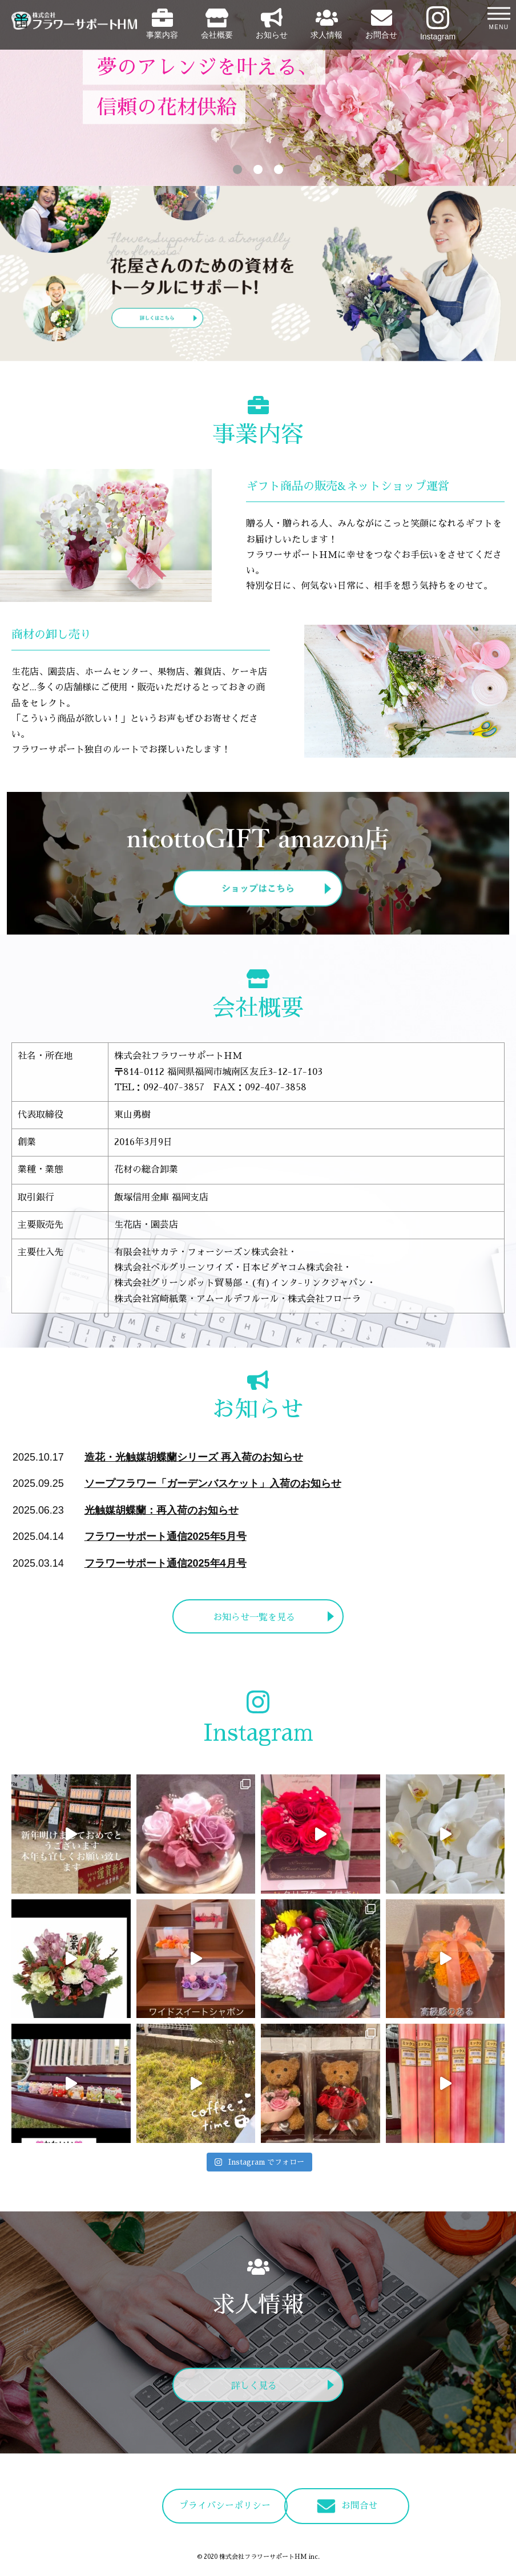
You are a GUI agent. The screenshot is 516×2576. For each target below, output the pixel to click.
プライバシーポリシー (195, 2506)
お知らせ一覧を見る (254, 1618)
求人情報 (326, 23)
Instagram (437, 23)
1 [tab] (237, 169)
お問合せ (381, 23)
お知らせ (272, 23)
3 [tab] (278, 169)
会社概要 (217, 23)
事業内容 (162, 23)
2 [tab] (258, 169)
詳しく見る (254, 2386)
